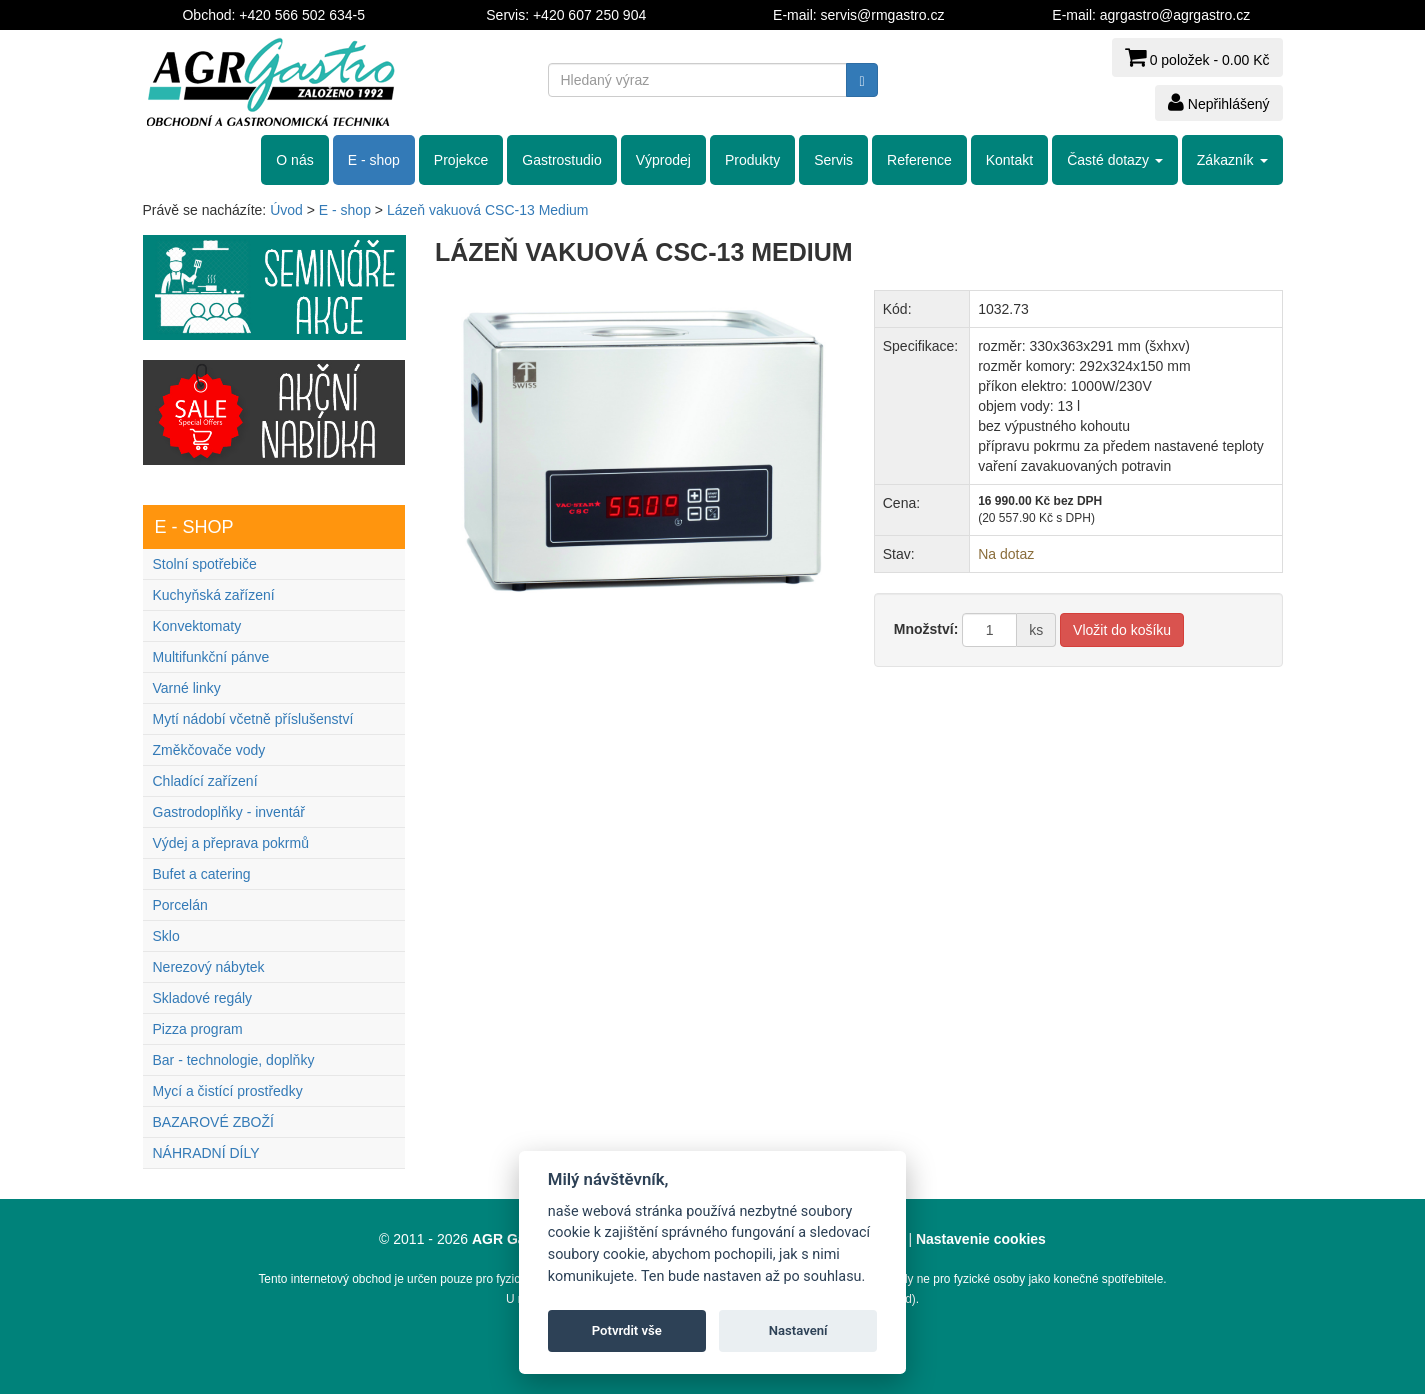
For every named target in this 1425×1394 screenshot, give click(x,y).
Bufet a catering (202, 874)
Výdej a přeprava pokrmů (231, 843)
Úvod (286, 210)
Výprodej (663, 160)
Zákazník (1232, 160)
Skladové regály (203, 998)
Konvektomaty (197, 626)
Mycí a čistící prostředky (228, 1091)
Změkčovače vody (209, 750)
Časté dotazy (1115, 160)
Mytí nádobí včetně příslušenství (253, 719)
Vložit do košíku (1122, 630)
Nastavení (798, 1330)
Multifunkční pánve (211, 657)
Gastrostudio (561, 160)
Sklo (166, 936)
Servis (833, 160)
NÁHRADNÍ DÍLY (206, 1153)
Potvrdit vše (627, 1330)
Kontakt (1009, 160)
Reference (919, 160)
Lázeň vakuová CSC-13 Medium (488, 210)
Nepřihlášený (1219, 102)
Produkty (752, 160)
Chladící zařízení (205, 781)
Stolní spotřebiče (205, 564)
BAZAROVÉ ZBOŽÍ (213, 1122)
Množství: (926, 629)
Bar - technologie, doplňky (234, 1060)
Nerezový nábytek (209, 967)
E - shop (374, 160)
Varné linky (187, 688)
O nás (294, 160)
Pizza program (198, 1029)
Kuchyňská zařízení (214, 595)
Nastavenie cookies (981, 1239)
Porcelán (180, 905)
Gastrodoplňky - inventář (229, 812)
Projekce (461, 160)
